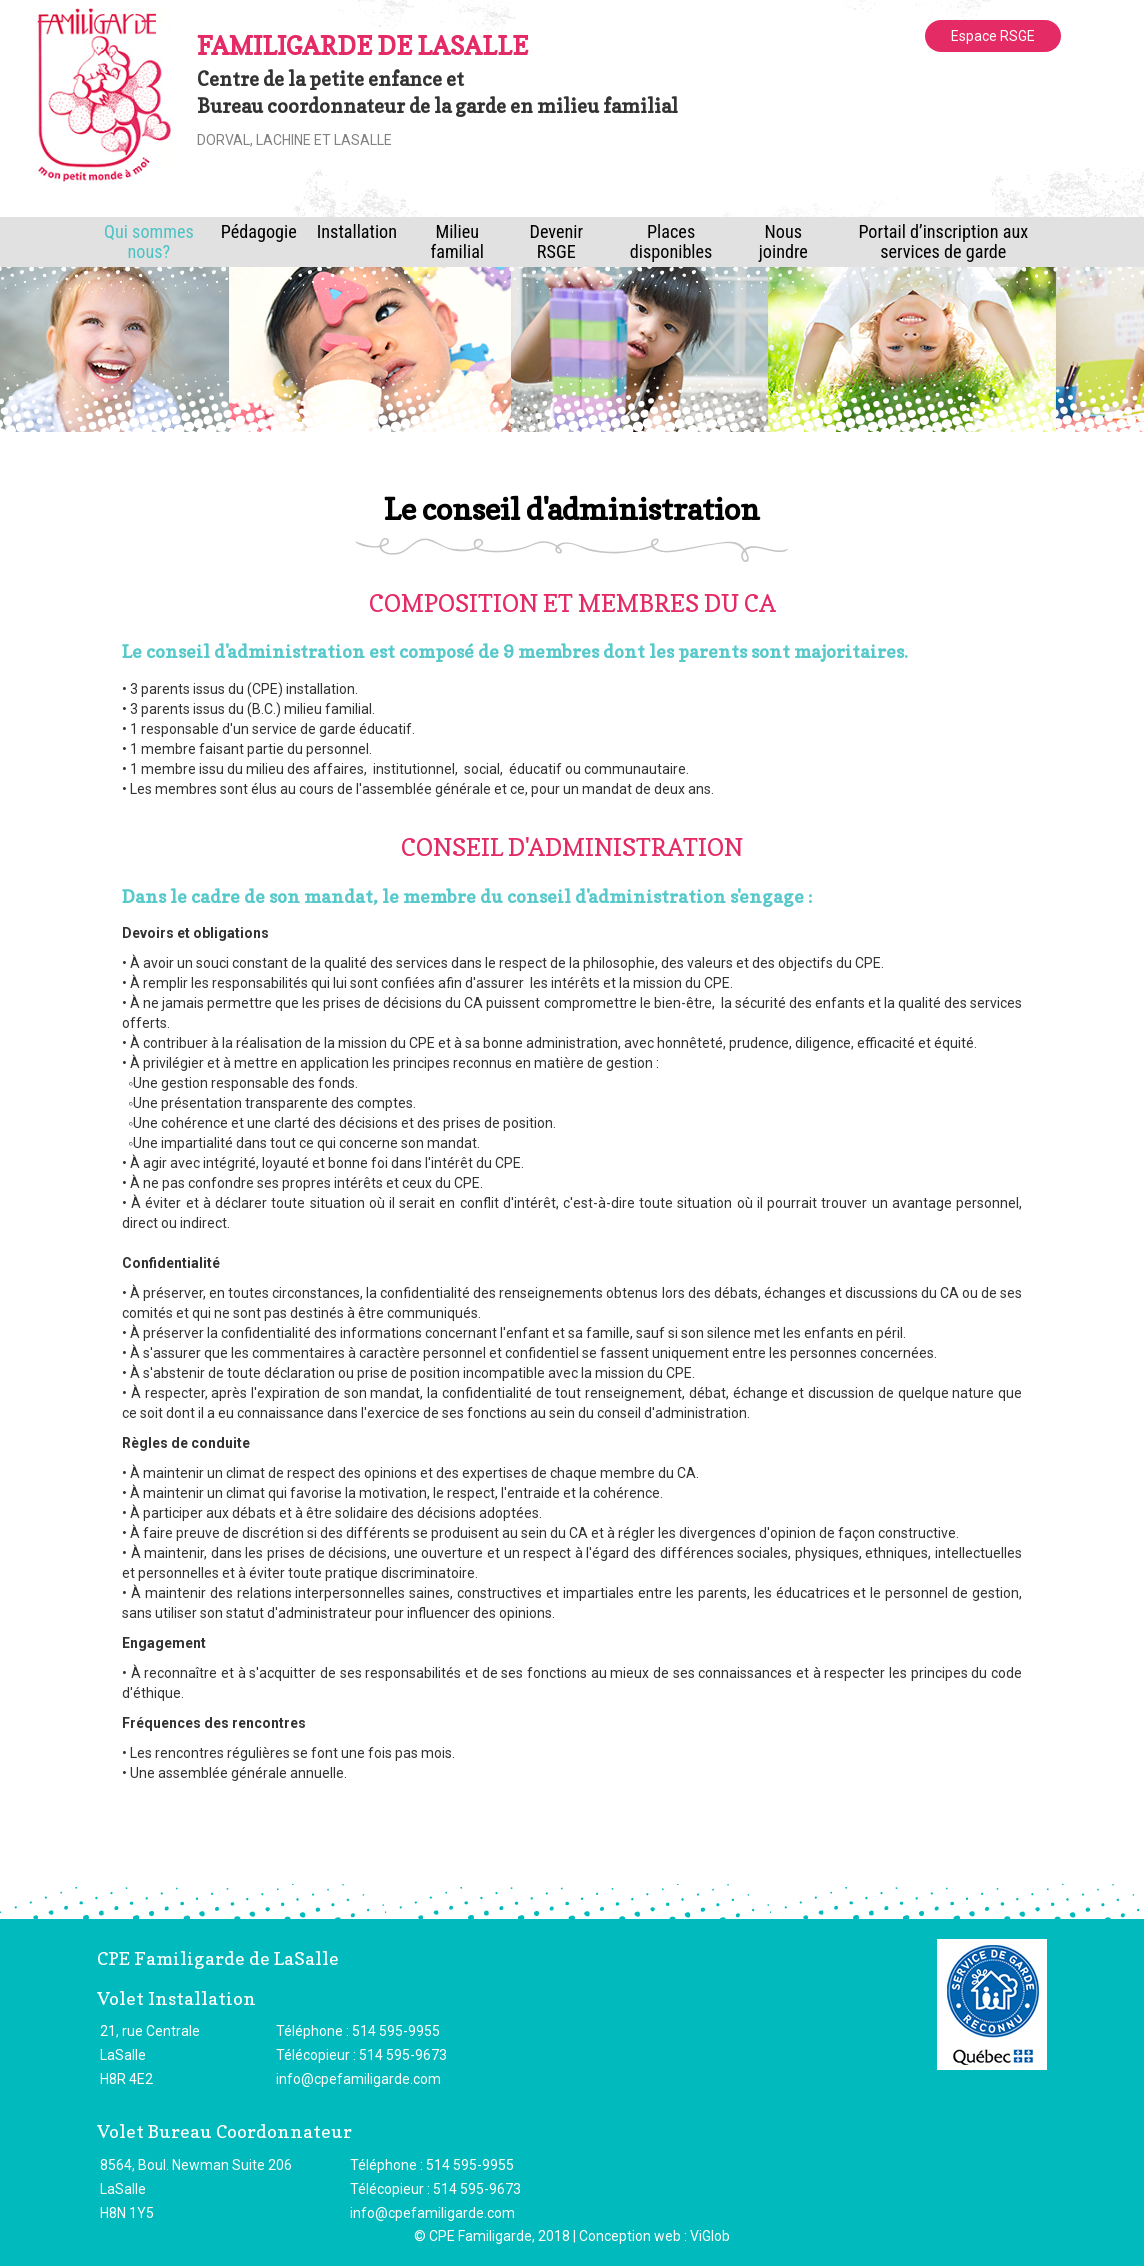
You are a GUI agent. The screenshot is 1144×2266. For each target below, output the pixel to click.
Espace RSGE (993, 36)
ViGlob (710, 2236)
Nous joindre (783, 241)
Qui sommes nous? (149, 241)
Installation (357, 231)
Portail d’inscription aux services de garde (943, 241)
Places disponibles (671, 241)
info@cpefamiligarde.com (358, 2079)
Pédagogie (259, 231)
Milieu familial (457, 241)
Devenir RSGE (557, 241)
